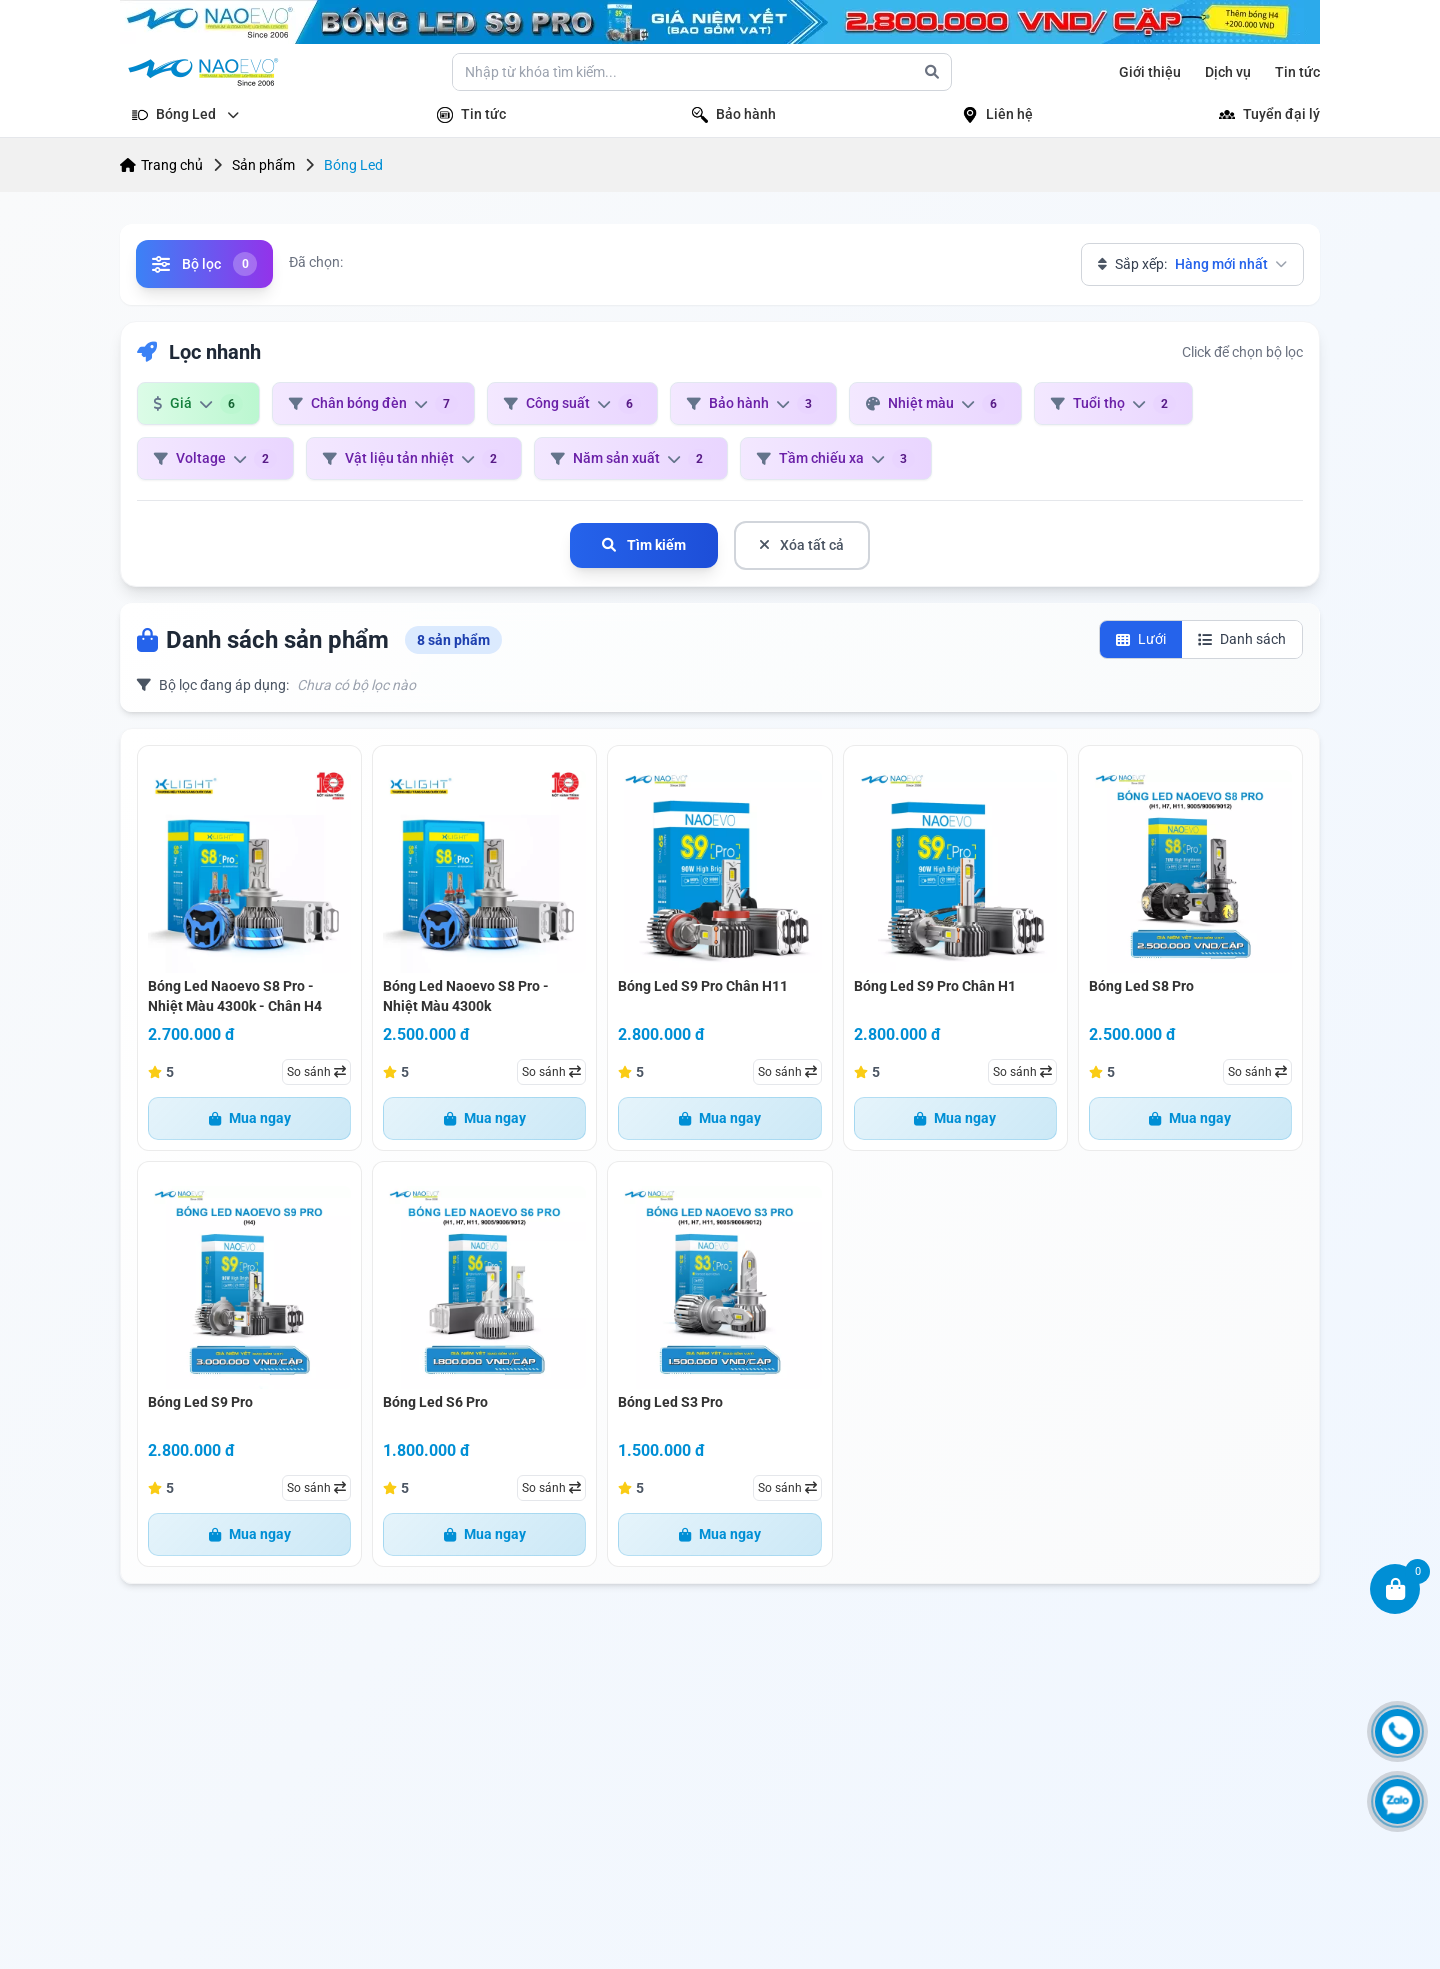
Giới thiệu (1150, 72)
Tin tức (1297, 72)
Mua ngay (250, 1118)
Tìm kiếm (644, 545)
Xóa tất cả (802, 545)
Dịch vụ (1228, 72)
